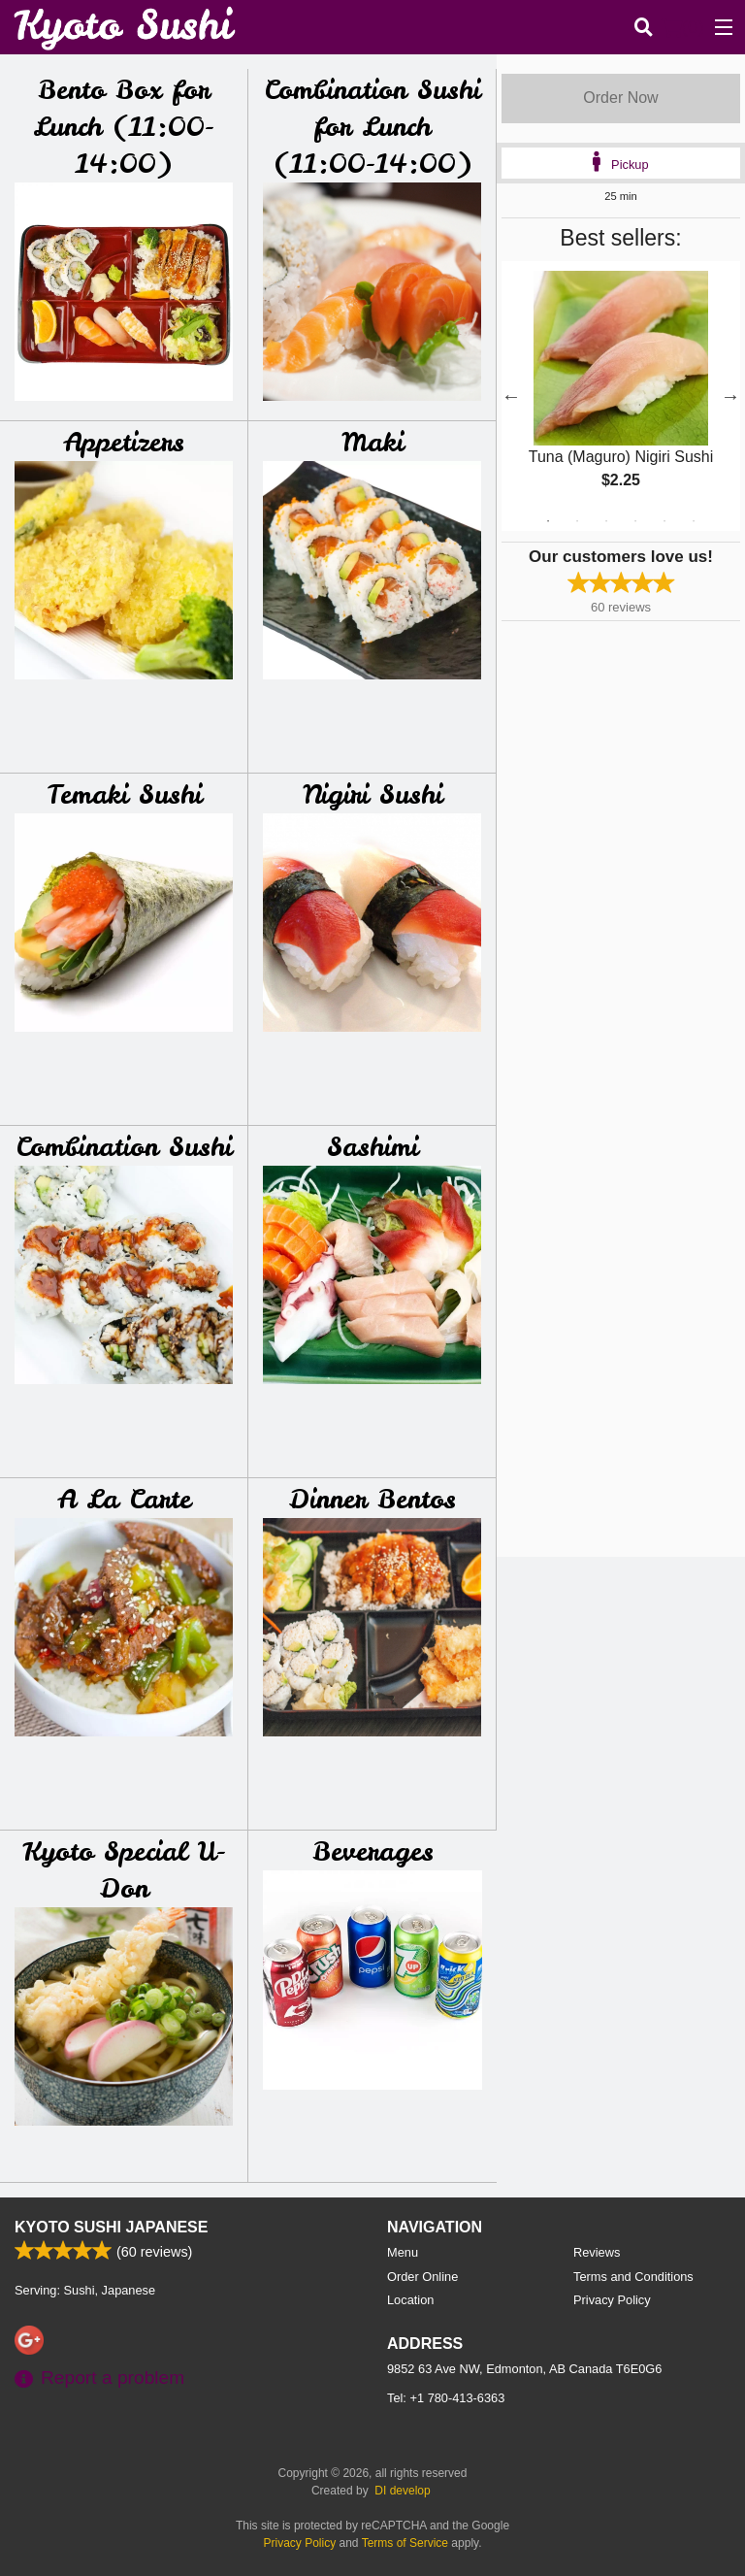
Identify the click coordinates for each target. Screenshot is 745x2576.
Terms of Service (405, 2543)
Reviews (596, 2252)
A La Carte (124, 1499)
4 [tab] (635, 521)
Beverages (373, 1851)
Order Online (422, 2276)
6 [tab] (693, 521)
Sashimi (372, 1147)
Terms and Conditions (633, 2276)
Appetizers (123, 442)
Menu (402, 2252)
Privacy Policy (612, 2300)
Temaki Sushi (124, 794)
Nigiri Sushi (372, 794)
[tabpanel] (620, 396)
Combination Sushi (124, 1147)
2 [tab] (577, 521)
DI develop (402, 2490)
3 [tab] (606, 521)
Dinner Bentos (372, 1499)
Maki (372, 442)
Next (730, 396)
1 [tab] (548, 521)
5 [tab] (664, 521)
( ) (683, 27)
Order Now (620, 97)
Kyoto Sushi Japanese (111, 2227)
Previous (511, 396)
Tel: (445, 2398)
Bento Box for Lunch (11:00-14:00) (123, 127)
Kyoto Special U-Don (124, 1869)
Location (410, 2300)
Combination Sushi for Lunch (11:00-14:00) (372, 127)
